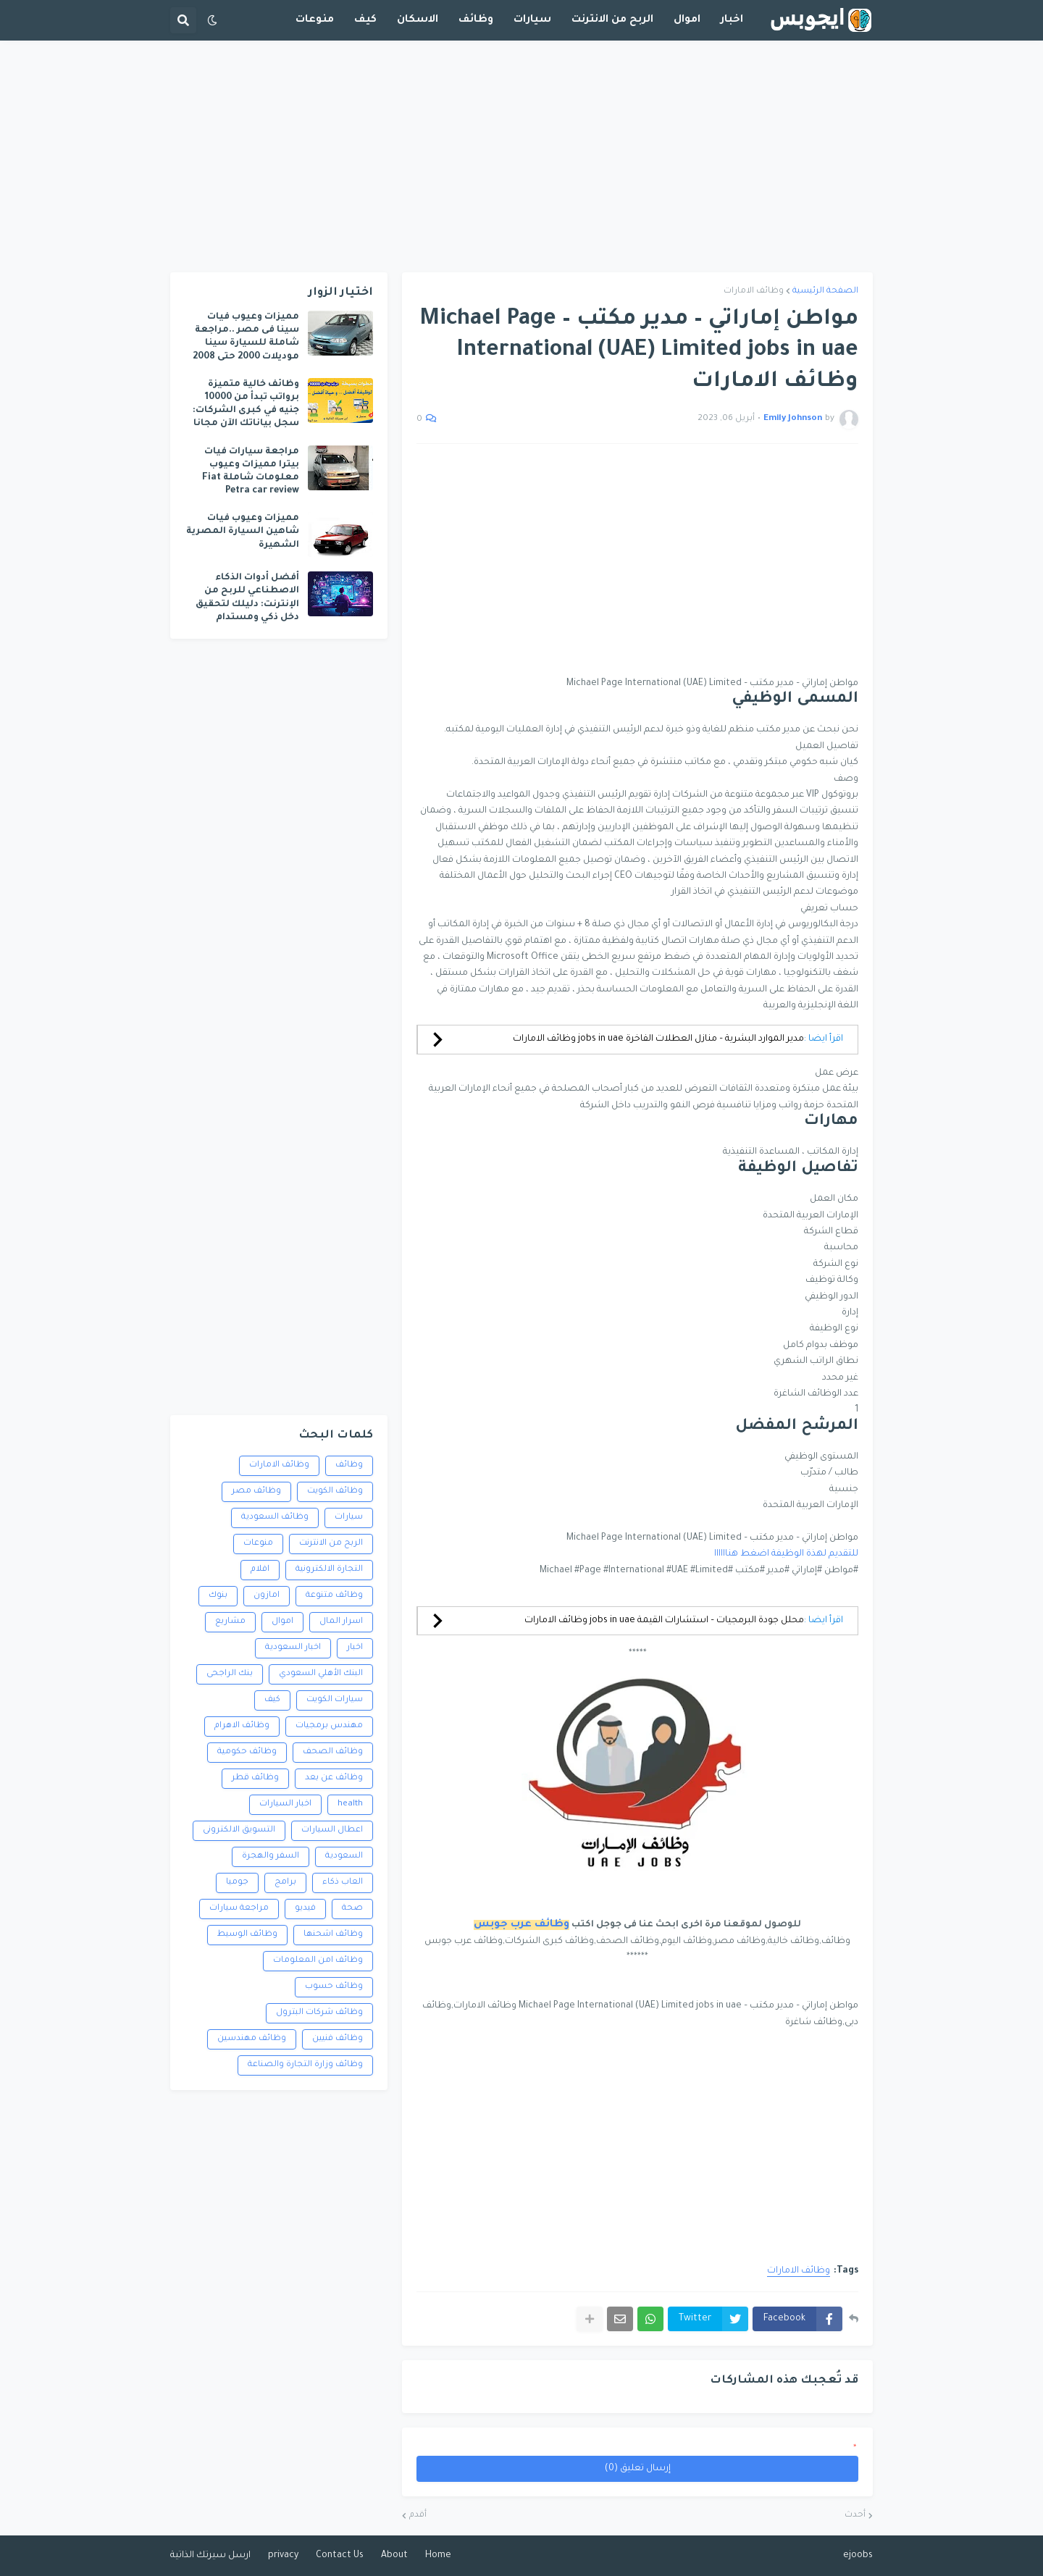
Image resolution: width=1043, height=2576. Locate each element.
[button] (212, 20)
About (394, 2556)
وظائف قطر (255, 1778)
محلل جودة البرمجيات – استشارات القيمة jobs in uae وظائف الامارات (664, 1621)
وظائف (349, 1465)
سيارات (349, 1517)
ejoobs (858, 2556)
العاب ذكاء (342, 1882)
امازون (267, 1595)
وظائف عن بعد (334, 1778)
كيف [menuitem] (365, 20)
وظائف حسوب (334, 1987)
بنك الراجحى (229, 1674)
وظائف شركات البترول (319, 2013)
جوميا (237, 1882)
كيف (272, 1700)
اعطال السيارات (332, 1830)
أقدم (418, 2515)
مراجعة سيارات (239, 1908)
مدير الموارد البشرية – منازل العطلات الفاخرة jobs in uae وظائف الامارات (658, 1039)
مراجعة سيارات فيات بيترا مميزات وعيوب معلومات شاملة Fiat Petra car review (250, 472)
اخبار (355, 1648)
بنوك (218, 1595)
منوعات (258, 1543)
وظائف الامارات (754, 291)
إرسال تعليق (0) (638, 2469)
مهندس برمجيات (329, 1726)
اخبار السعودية (293, 1648)
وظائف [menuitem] (475, 20)
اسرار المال (341, 1622)
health (350, 1804)
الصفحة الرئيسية (825, 291)
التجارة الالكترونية (329, 1569)
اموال (282, 1622)
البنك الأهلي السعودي (321, 1674)
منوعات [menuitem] (315, 20)
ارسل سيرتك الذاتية (210, 2556)
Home (438, 2556)
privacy (283, 2556)
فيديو (305, 1908)
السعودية (344, 1856)
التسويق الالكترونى (239, 1830)
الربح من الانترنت (331, 1543)
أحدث (855, 2515)
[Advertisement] (521, 156)
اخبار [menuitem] (732, 20)
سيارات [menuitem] (532, 20)
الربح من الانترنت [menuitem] (612, 20)
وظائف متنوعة (334, 1595)
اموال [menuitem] (687, 20)
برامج (285, 1882)
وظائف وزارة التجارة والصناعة (305, 2065)
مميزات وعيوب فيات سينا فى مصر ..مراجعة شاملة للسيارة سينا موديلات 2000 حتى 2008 (246, 337)
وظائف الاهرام (241, 1726)
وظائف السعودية (275, 1517)
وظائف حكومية (247, 1752)
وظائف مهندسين (251, 2039)
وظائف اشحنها (333, 1934)
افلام (260, 1569)
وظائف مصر (256, 1491)
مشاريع (230, 1622)
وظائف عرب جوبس (521, 1925)
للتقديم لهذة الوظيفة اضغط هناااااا (786, 1554)
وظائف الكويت (335, 1491)
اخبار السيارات (285, 1804)
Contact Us (340, 2556)
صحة (352, 1908)
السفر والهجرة (270, 1856)
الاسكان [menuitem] (417, 20)
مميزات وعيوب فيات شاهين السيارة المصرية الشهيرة (242, 531)
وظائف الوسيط (247, 1934)
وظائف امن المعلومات (318, 1960)
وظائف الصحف (333, 1752)
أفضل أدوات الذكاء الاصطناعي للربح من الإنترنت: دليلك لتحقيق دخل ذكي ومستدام (247, 598)
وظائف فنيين (337, 2039)
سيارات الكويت (334, 1700)
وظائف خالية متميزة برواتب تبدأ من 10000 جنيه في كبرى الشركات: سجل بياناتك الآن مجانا (246, 404)
